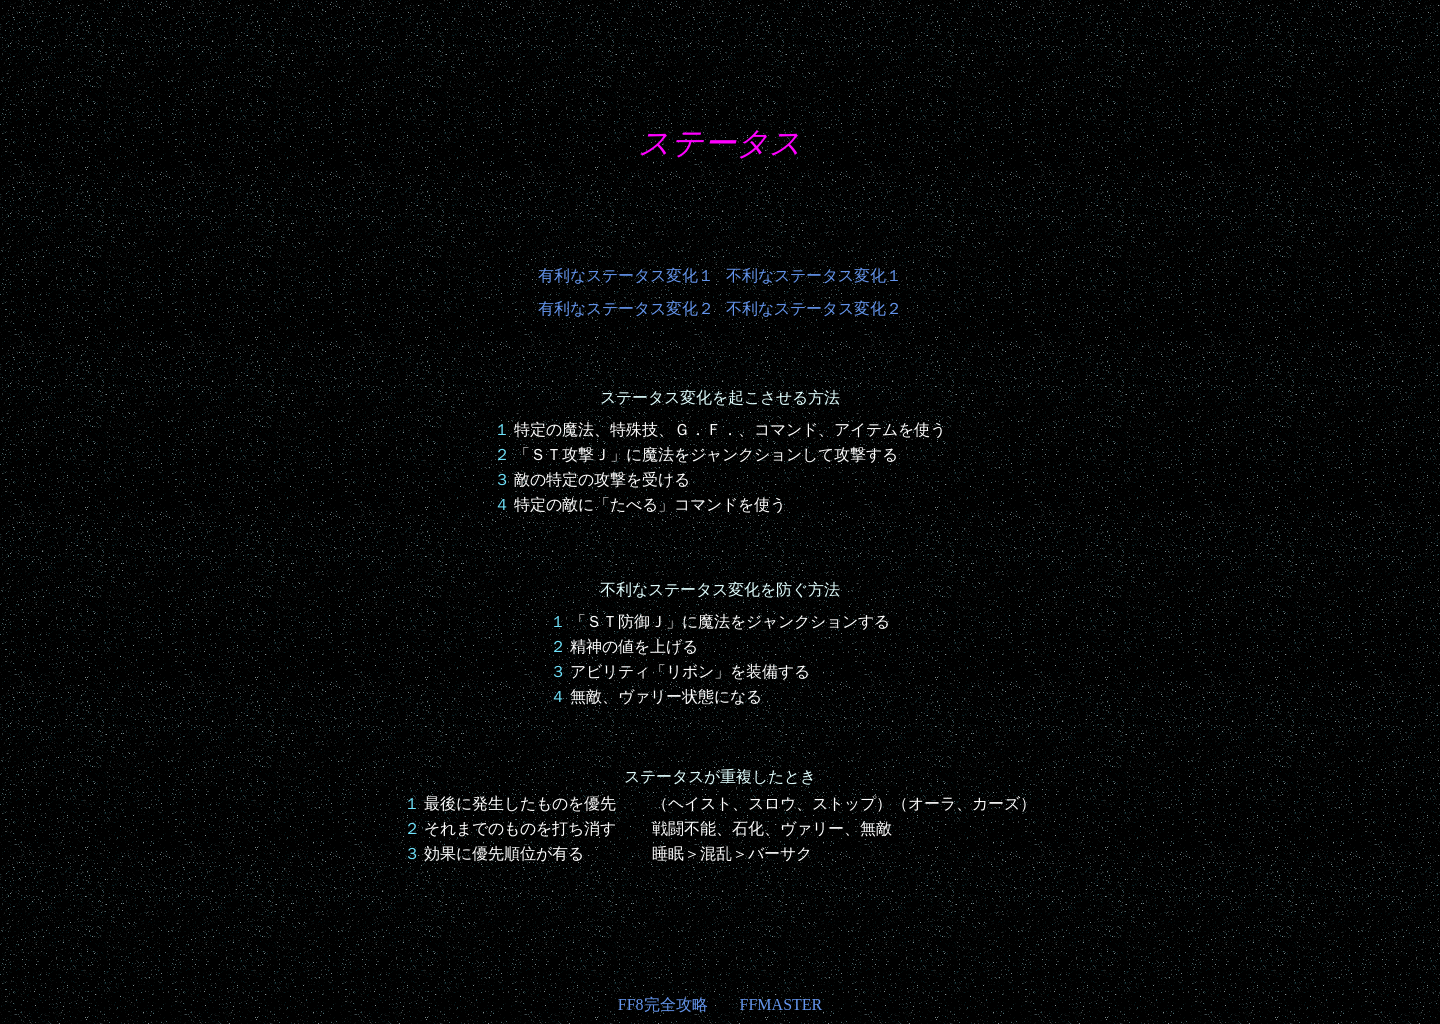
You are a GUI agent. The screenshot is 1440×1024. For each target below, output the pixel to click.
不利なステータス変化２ (814, 308)
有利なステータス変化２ (626, 308)
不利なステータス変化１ (814, 275)
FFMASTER (781, 1004)
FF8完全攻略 (663, 1004)
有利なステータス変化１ (626, 275)
